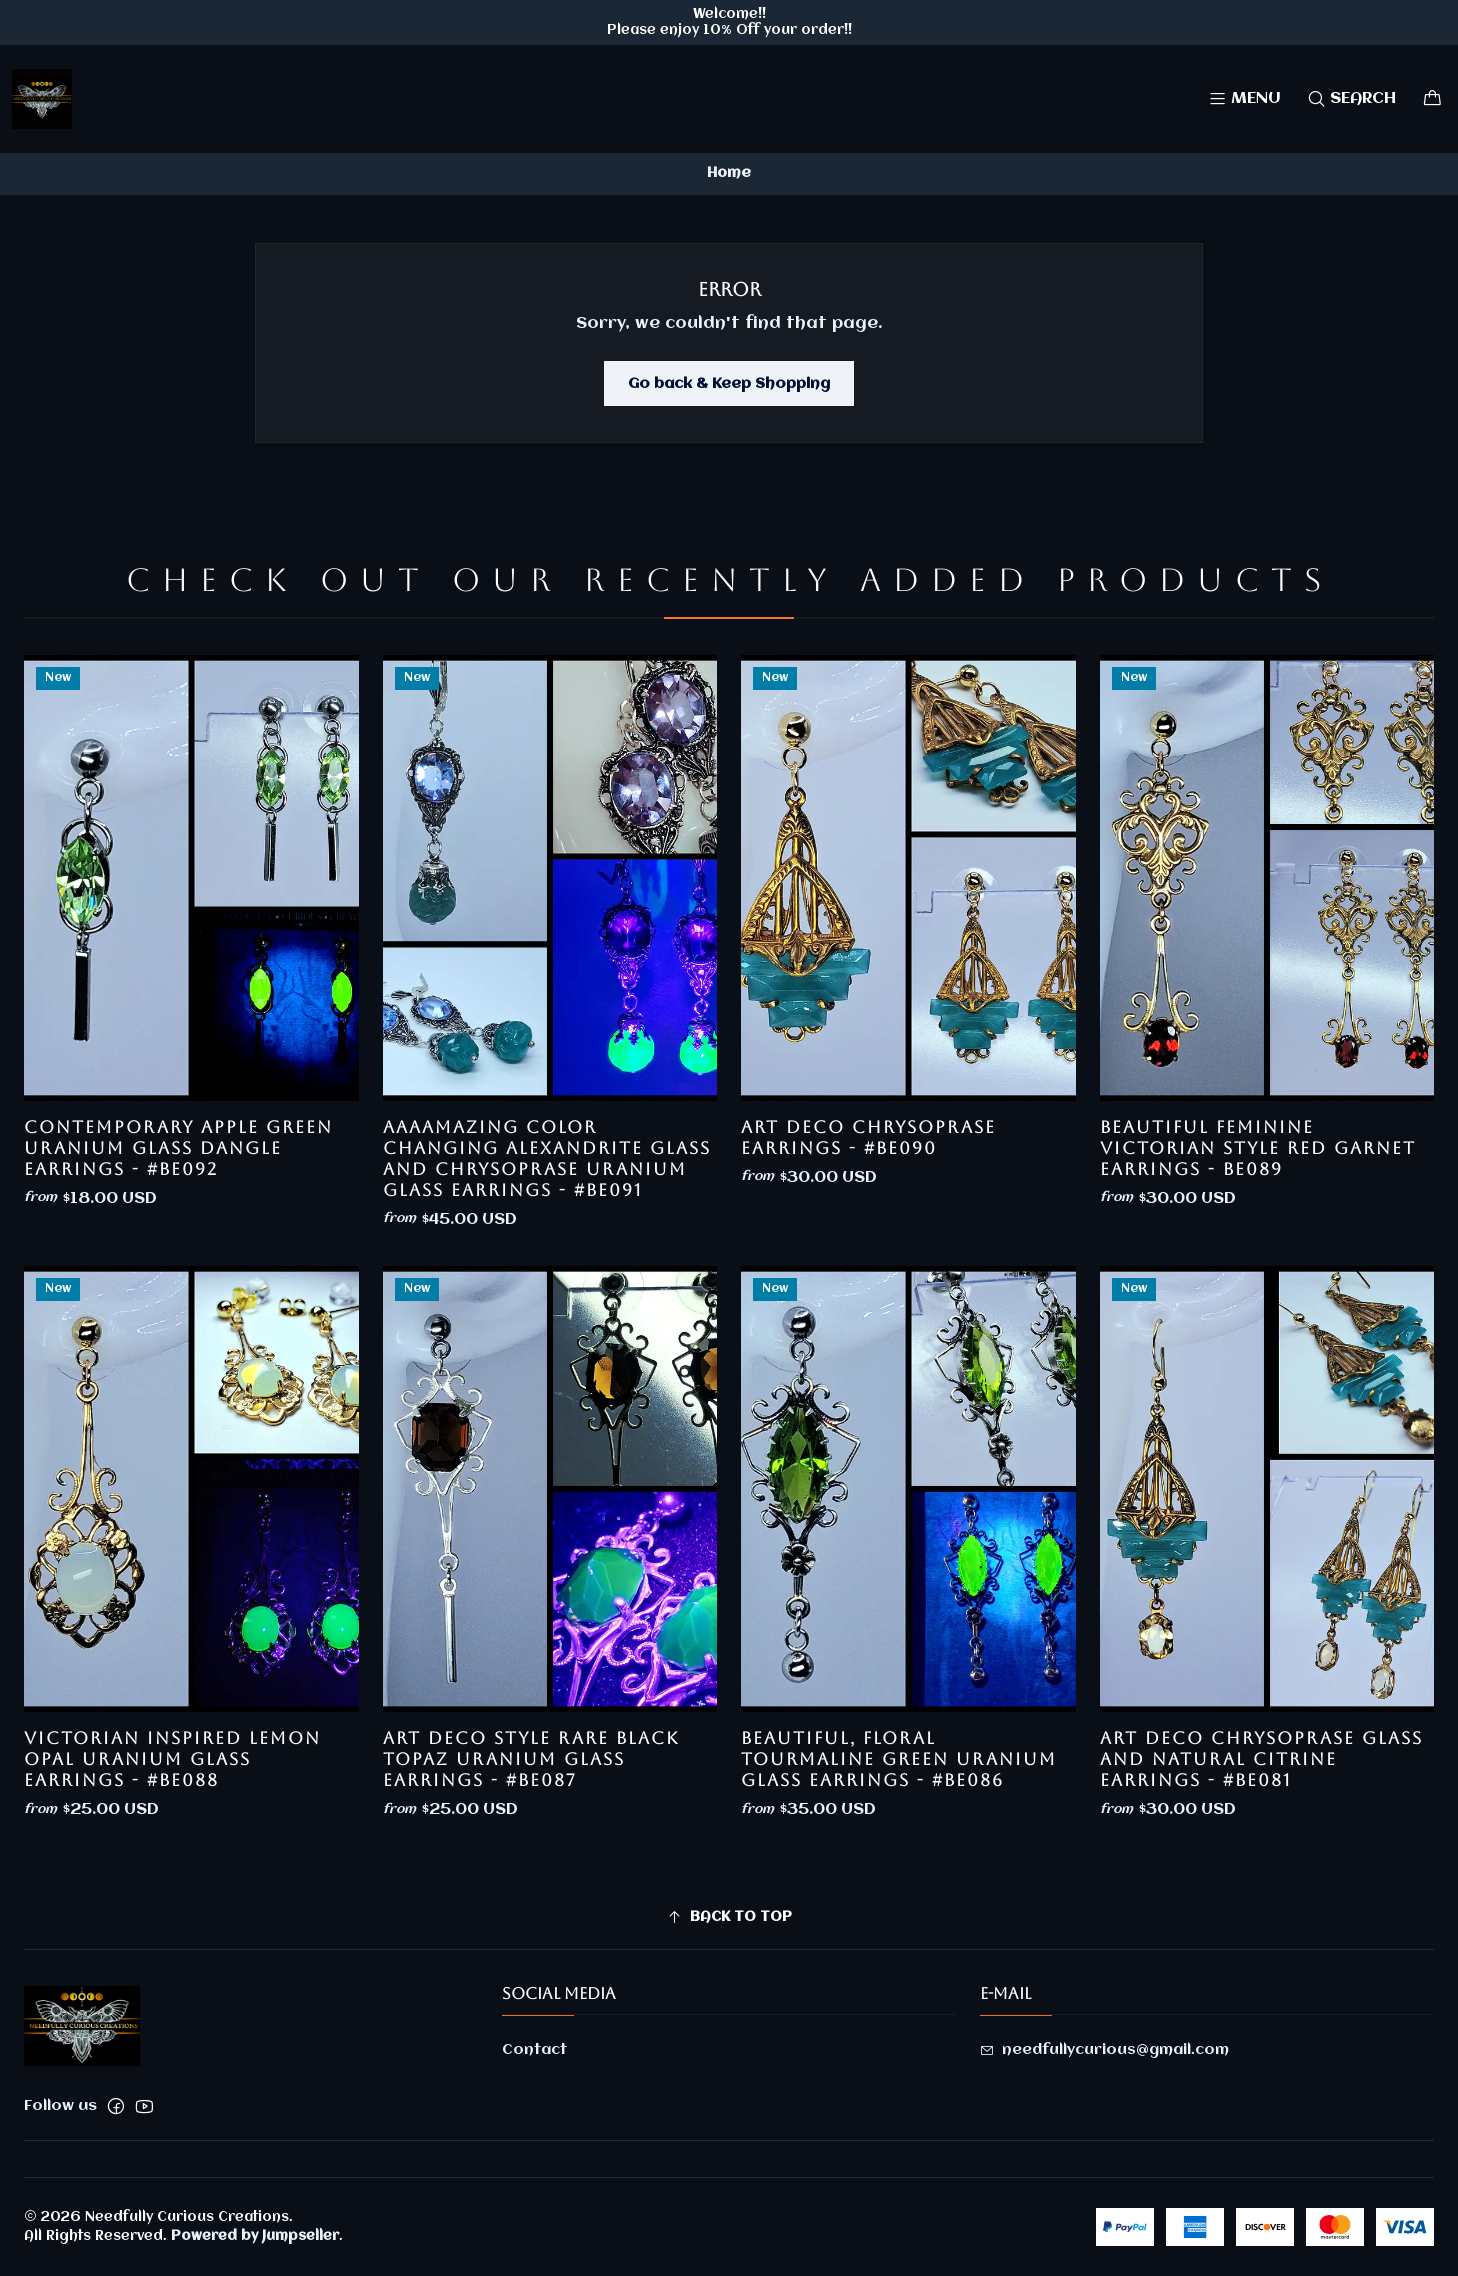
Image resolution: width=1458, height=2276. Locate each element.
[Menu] (1244, 98)
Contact (534, 2050)
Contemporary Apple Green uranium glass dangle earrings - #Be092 (178, 1225)
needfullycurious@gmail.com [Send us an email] (1104, 2050)
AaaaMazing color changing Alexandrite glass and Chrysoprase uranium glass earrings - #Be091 (547, 1255)
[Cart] (1432, 98)
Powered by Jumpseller (255, 2236)
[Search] (1351, 98)
